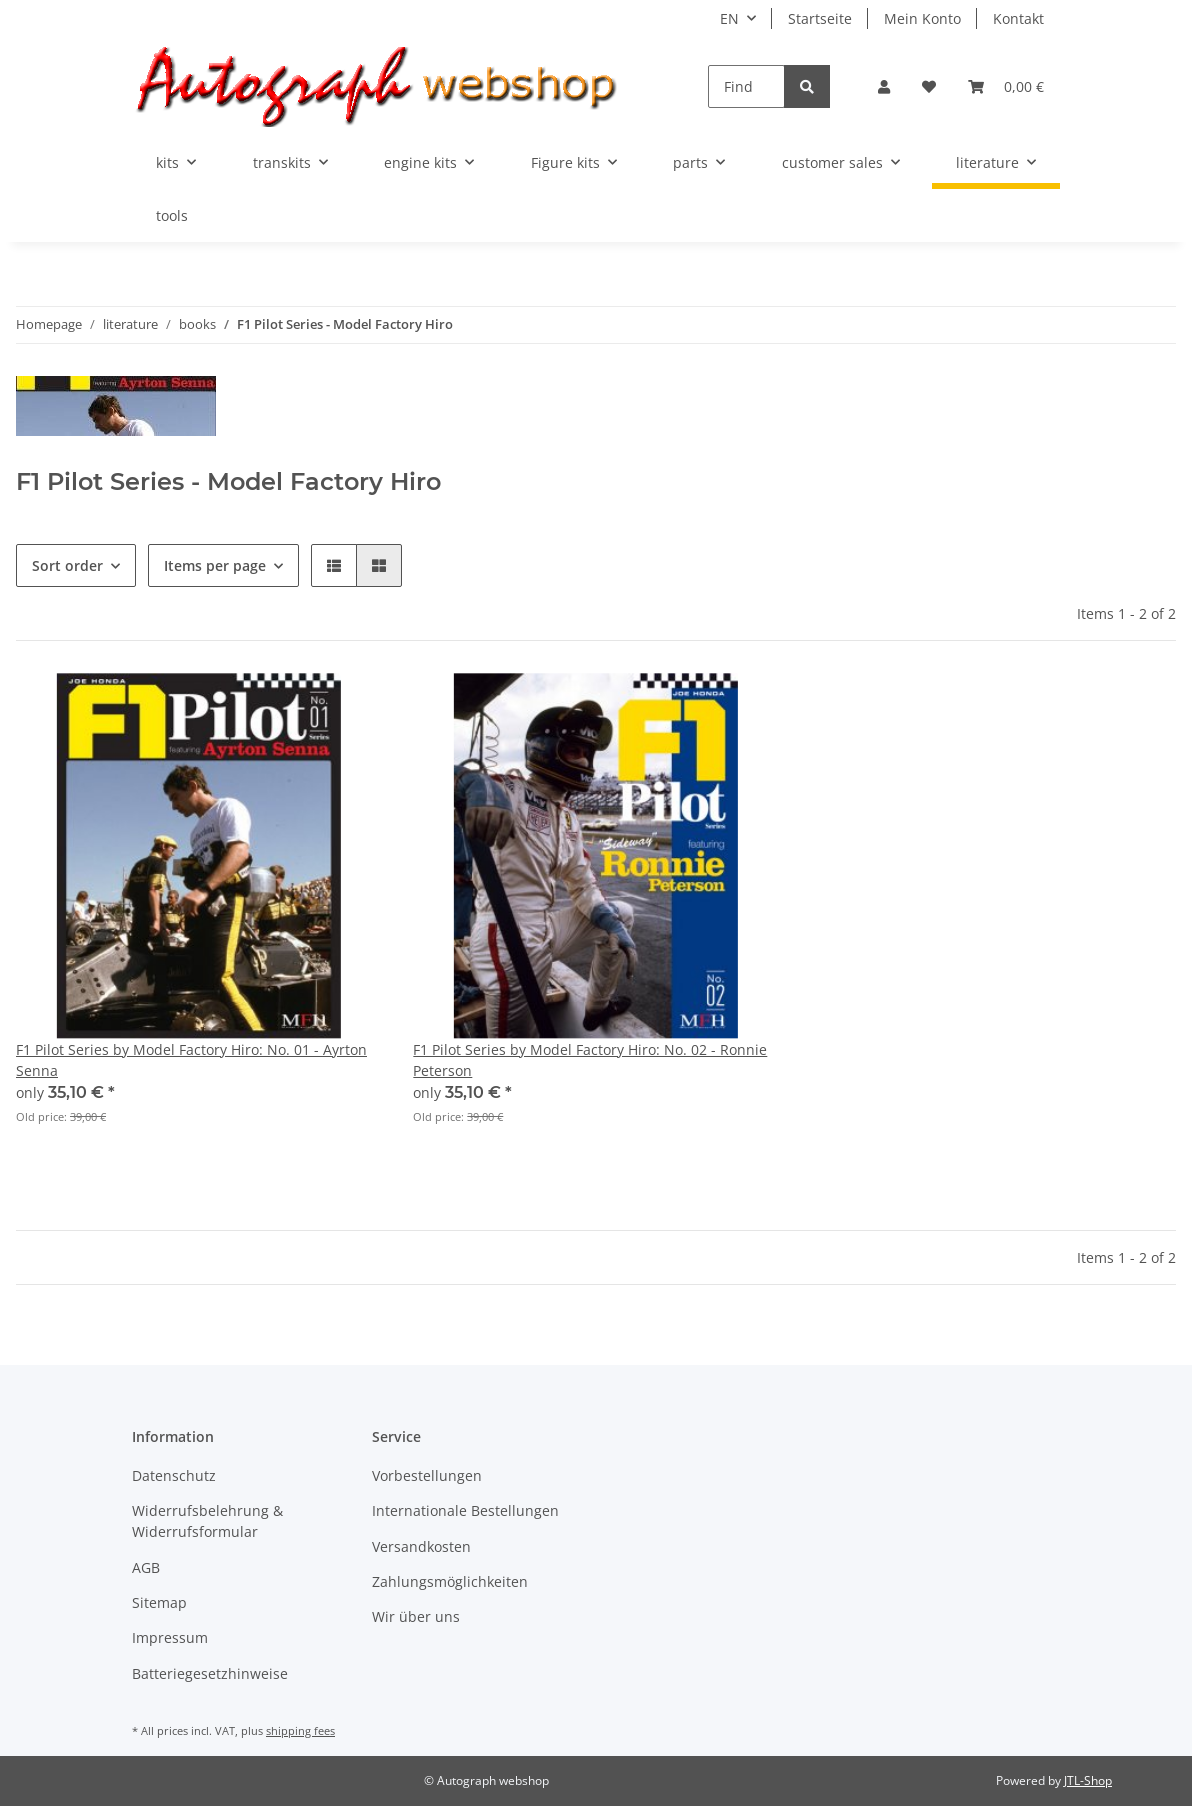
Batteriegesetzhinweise (210, 1673)
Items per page (215, 565)
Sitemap (159, 1602)
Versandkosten (421, 1546)
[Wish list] (929, 86)
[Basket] (1006, 86)
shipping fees (300, 1730)
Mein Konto (922, 18)
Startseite (820, 18)
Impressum (170, 1637)
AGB (146, 1567)
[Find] (746, 86)
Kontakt (1018, 18)
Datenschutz (174, 1475)
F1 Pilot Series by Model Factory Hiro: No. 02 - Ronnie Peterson (590, 1060)
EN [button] (729, 18)
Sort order (67, 565)
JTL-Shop (1088, 1780)
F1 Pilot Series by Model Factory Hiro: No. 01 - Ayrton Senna (191, 1060)
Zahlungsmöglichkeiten (450, 1581)
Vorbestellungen (427, 1475)
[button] (884, 86)
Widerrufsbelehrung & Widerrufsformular (207, 1521)
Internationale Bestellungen (465, 1510)
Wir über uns (416, 1616)
